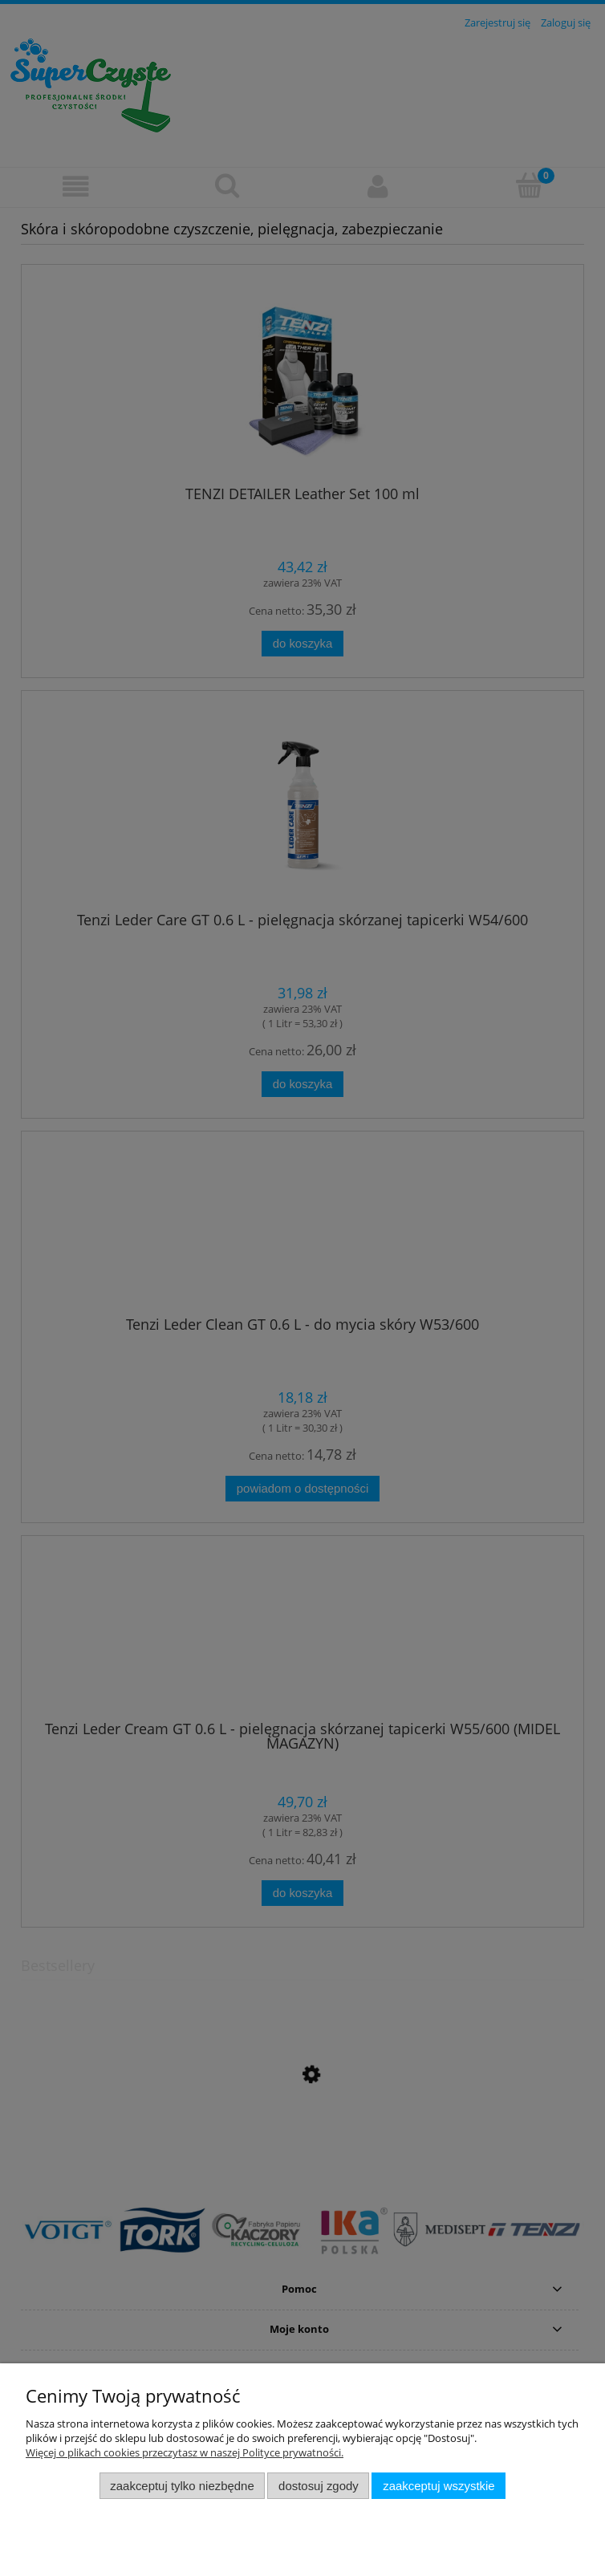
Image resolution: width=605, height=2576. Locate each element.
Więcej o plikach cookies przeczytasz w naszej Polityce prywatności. (184, 2452)
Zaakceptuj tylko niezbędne (182, 2486)
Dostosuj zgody (318, 2486)
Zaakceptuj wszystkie (438, 2486)
